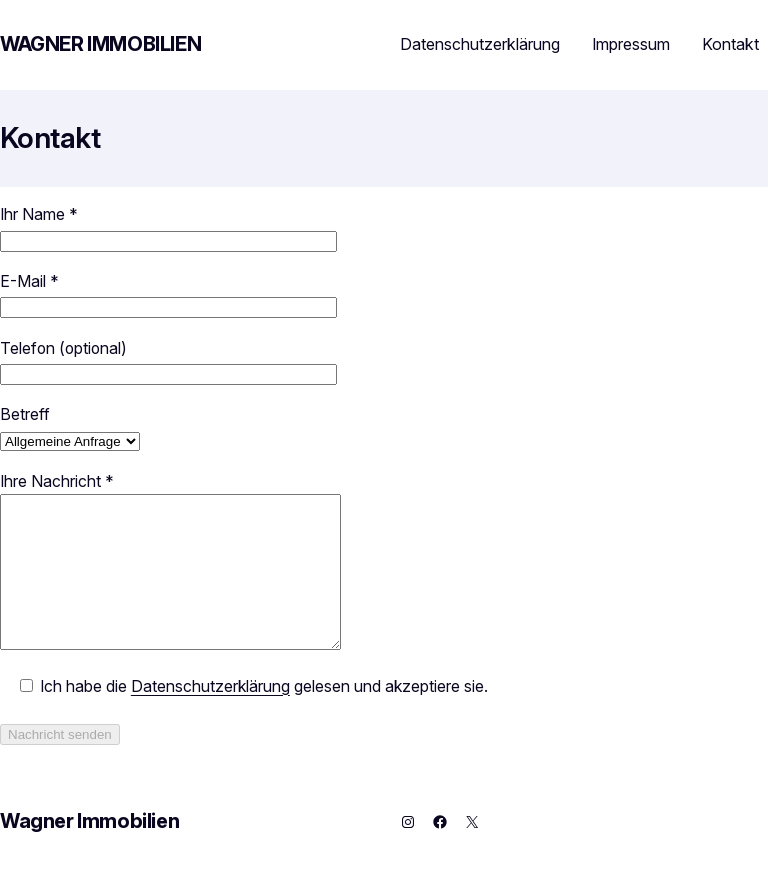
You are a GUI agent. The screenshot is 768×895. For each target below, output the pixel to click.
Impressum (631, 44)
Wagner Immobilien (100, 44)
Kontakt (730, 44)
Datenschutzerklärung (480, 44)
